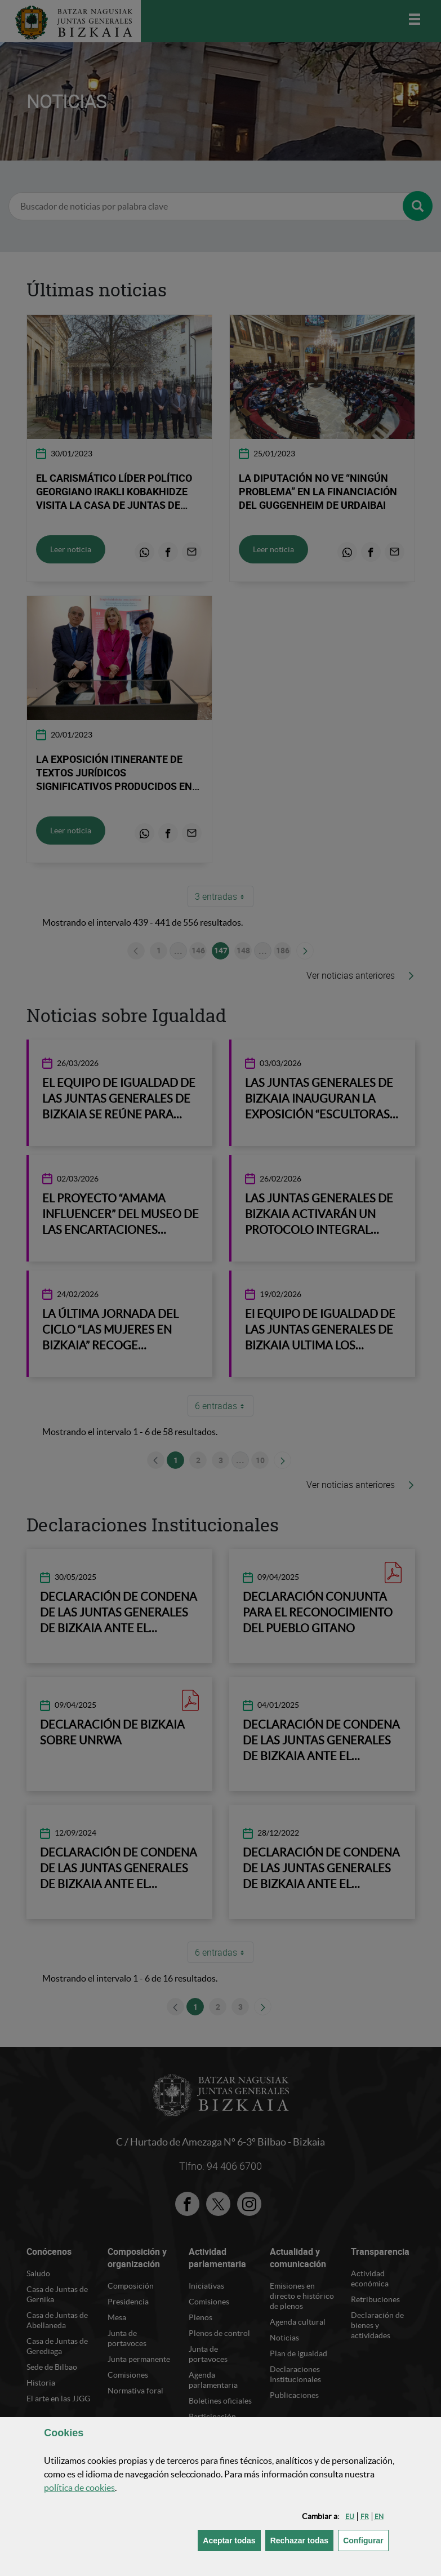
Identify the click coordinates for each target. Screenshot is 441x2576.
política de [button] (79, 2487)
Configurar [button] (366, 2539)
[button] (349, 2516)
